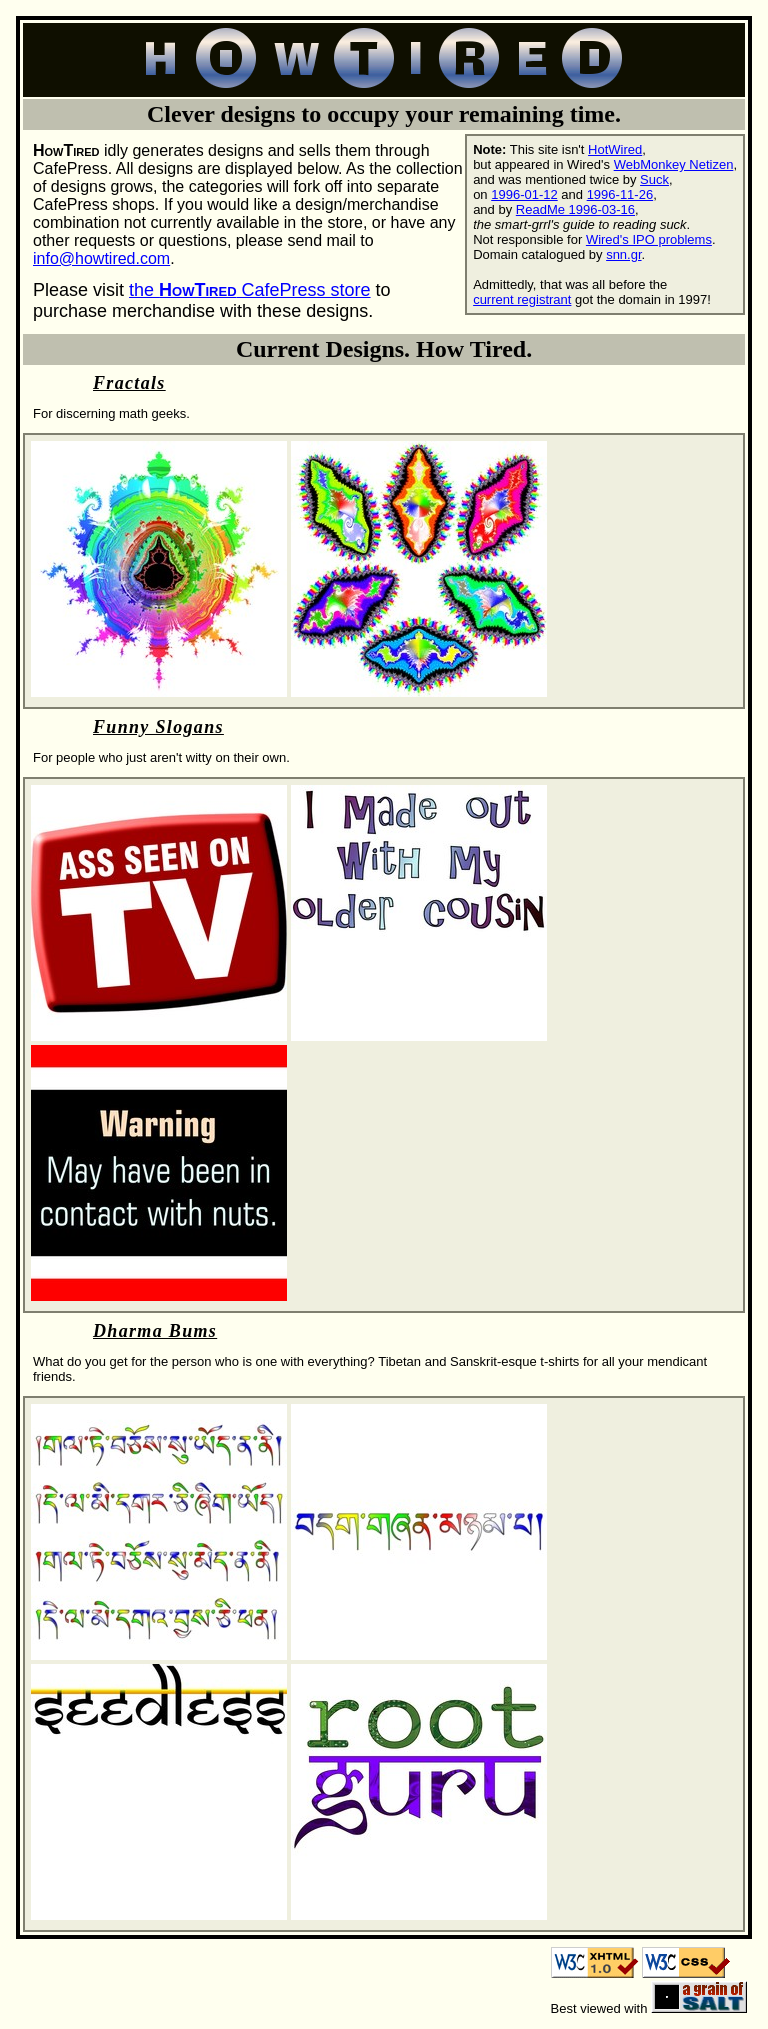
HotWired (615, 149)
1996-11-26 (620, 194)
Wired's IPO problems (649, 239)
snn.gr (623, 254)
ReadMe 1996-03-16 (575, 209)
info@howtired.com (101, 258)
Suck (654, 179)
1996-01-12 (524, 194)
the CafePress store (250, 290)
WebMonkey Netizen (674, 164)
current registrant (522, 299)
